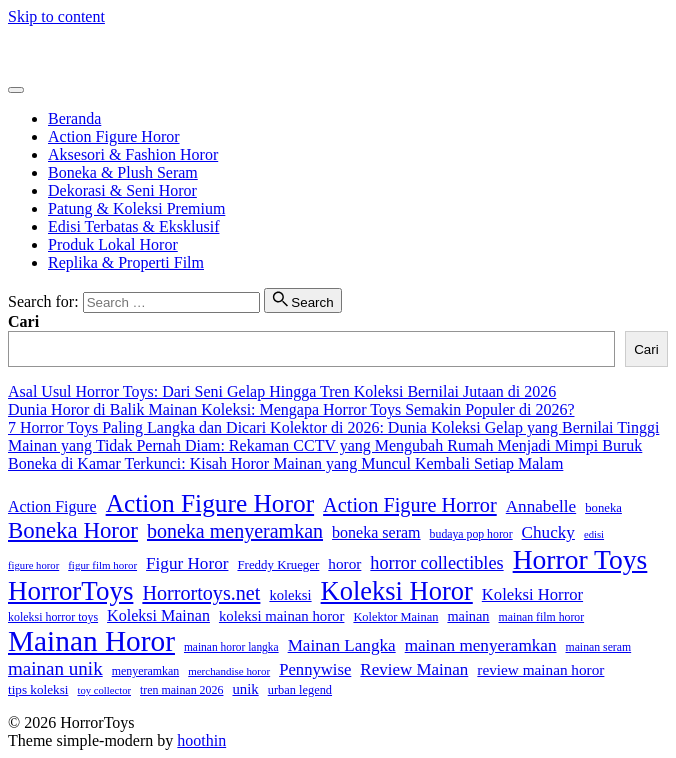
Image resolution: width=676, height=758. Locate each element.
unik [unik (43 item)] (245, 689)
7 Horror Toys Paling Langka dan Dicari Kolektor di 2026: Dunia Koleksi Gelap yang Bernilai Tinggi (333, 427)
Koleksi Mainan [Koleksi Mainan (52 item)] (158, 615)
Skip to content (56, 16)
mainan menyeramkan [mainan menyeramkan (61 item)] (481, 645)
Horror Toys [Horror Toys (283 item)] (580, 559)
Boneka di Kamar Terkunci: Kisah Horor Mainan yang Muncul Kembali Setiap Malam (285, 463)
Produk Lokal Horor (113, 244)
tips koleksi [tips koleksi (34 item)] (38, 689)
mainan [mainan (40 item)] (468, 616)
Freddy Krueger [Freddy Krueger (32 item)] (278, 565)
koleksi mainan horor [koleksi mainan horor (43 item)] (281, 616)
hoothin (201, 740)
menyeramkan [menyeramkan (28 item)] (146, 671)
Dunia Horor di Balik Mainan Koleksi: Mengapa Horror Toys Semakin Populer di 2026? (291, 409)
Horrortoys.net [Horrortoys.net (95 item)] (201, 593)
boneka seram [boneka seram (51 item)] (376, 532)
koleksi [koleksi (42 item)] (290, 595)
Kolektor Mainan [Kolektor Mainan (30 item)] (395, 617)
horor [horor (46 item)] (344, 563)
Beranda (74, 118)
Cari (23, 321)
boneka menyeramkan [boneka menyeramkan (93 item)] (235, 531)
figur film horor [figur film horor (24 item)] (102, 565)
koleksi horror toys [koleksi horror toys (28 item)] (53, 617)
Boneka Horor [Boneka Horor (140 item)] (73, 530)
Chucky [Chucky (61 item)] (548, 532)
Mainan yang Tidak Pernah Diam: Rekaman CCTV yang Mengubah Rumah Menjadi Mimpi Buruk (325, 445)
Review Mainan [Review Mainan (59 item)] (414, 669)
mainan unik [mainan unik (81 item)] (55, 668)
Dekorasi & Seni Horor (122, 190)
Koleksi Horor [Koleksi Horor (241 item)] (397, 591)
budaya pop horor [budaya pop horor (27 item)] (471, 534)
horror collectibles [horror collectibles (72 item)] (436, 563)
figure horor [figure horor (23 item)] (33, 565)
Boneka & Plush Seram (123, 172)
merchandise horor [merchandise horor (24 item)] (229, 671)
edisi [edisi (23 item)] (594, 534)
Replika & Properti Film (126, 262)
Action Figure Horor (114, 136)
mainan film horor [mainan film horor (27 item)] (542, 617)
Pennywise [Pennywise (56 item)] (315, 669)
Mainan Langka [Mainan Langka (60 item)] (342, 645)
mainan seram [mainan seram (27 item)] (599, 647)
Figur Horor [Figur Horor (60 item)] (187, 563)
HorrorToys (45, 50)
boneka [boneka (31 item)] (603, 508)
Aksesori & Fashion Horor (133, 154)
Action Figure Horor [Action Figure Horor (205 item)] (210, 503)
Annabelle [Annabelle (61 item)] (541, 506)
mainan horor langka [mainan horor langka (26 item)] (231, 647)
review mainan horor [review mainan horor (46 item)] (540, 669)
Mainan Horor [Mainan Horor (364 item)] (91, 641)
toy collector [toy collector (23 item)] (104, 690)
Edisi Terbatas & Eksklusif (133, 226)
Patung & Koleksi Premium (136, 208)
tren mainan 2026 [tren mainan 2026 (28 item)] (181, 690)
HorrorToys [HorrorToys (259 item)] (70, 591)
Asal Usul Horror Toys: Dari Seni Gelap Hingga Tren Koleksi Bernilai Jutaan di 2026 (282, 391)
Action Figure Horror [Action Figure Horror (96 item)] (410, 505)
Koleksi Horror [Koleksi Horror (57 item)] (532, 594)
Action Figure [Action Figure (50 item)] (52, 506)
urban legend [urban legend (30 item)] (300, 690)
